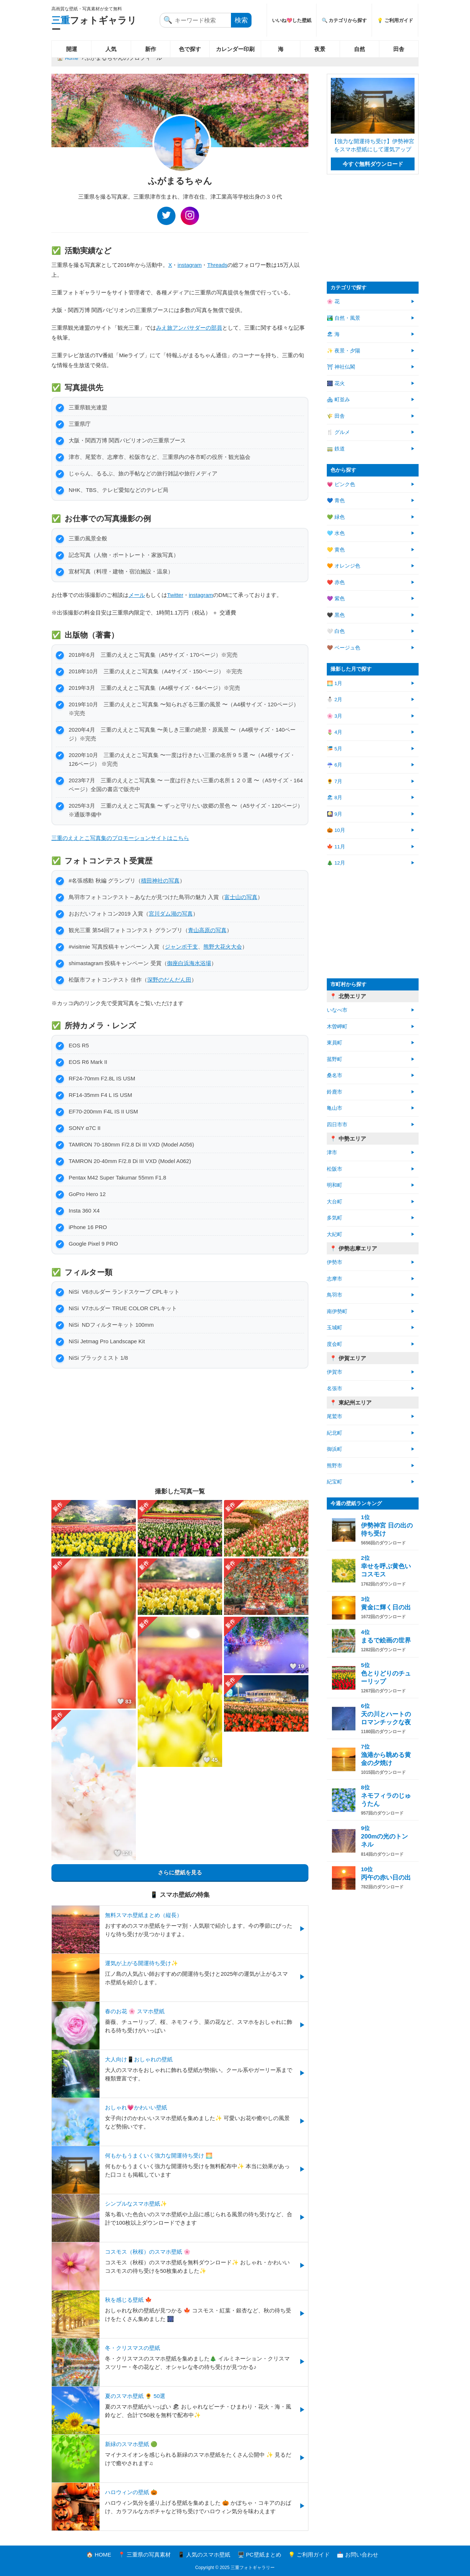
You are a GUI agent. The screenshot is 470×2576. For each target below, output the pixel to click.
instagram (189, 265)
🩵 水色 (336, 533)
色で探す (190, 49)
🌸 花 (333, 301)
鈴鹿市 (334, 1092)
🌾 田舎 (336, 416)
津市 (332, 1152)
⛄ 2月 (334, 699)
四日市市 (337, 1124)
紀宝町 (334, 1482)
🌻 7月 (334, 781)
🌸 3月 (334, 716)
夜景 (319, 49)
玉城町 (334, 1327)
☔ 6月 (334, 765)
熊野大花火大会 (222, 946)
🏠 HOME (98, 2554)
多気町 (334, 1218)
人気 (110, 49)
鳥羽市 (334, 1295)
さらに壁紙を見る (180, 1872)
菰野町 (334, 1059)
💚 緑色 (336, 517)
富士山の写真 (240, 897)
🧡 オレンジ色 (343, 566)
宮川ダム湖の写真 (171, 913)
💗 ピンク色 (341, 484)
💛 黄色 (336, 549)
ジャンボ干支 (181, 946)
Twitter (175, 595)
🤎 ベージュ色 (343, 648)
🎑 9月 (334, 814)
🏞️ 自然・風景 (343, 318)
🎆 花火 (336, 383)
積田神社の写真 (160, 880)
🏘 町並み (338, 399)
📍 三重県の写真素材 (144, 2554)
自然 (359, 49)
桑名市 (334, 1075)
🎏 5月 (334, 748)
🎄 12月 (336, 863)
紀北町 (334, 1433)
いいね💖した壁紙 (291, 20)
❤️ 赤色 (336, 582)
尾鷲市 (334, 1416)
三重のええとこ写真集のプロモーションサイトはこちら (120, 838)
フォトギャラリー (94, 25)
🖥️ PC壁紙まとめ (259, 2554)
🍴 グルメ (338, 432)
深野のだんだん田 (169, 980)
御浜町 (334, 1449)
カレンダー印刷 (235, 49)
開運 (71, 49)
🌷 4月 (334, 732)
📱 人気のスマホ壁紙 (204, 2554)
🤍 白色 (336, 631)
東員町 (334, 1043)
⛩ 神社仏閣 (341, 367)
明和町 (334, 1185)
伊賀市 (334, 1372)
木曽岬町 (337, 1026)
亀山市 (334, 1108)
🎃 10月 (336, 830)
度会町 (334, 1344)
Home (71, 58)
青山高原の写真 (207, 930)
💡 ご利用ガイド (395, 20)
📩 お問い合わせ (357, 2554)
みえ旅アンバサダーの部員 (189, 328)
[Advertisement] (179, 1427)
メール (137, 595)
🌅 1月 (334, 683)
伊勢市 (334, 1262)
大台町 (334, 1201)
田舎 (398, 49)
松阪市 (334, 1169)
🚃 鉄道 (336, 449)
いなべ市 (337, 1010)
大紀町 (334, 1234)
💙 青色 (336, 500)
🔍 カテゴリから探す (344, 20)
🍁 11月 (336, 846)
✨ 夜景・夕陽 (343, 351)
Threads (217, 265)
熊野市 (334, 1465)
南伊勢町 (337, 1311)
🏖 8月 (334, 797)
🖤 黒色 (336, 615)
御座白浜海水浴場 (189, 963)
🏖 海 (333, 334)
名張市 (334, 1388)
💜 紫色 (336, 598)
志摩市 (334, 1279)
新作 (150, 49)
